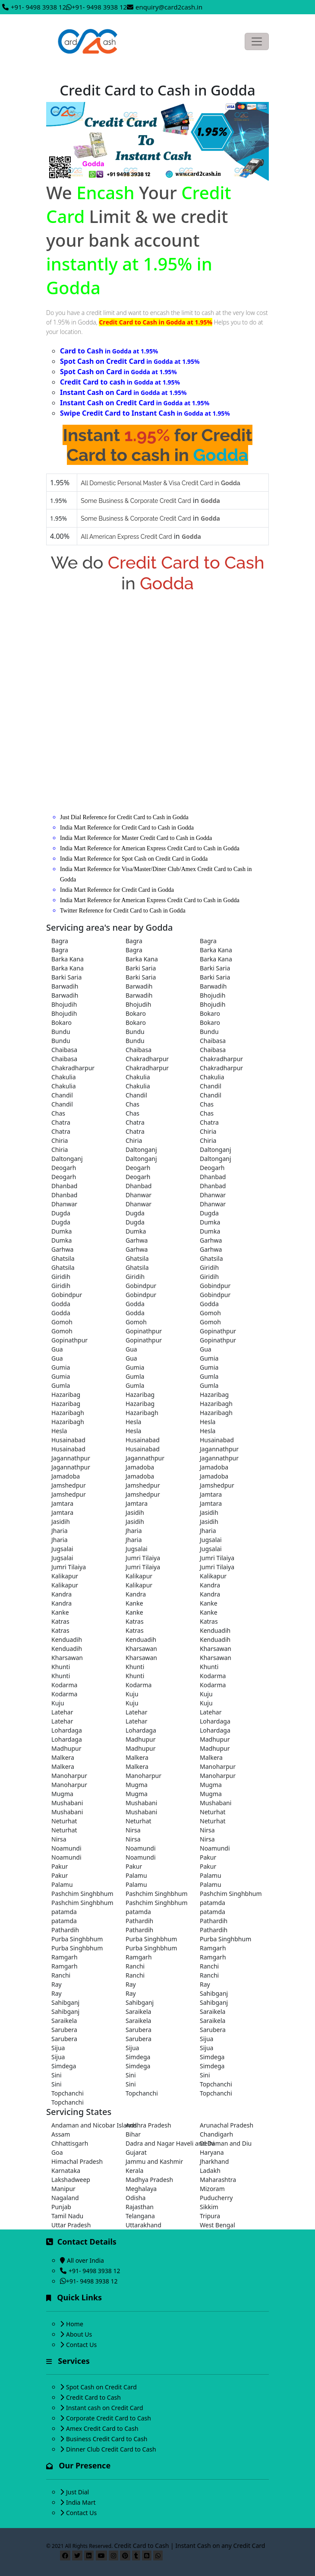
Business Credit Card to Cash (107, 2439)
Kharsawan (141, 1648)
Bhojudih (212, 995)
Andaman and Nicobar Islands (83, 2125)
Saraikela (138, 2011)
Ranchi (135, 1966)
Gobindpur (141, 1286)
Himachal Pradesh (77, 2161)
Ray (56, 1984)
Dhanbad (213, 1177)
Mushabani (67, 1803)
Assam (60, 2134)
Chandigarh (216, 2134)
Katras (60, 1621)
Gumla (135, 1376)
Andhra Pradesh (148, 2125)
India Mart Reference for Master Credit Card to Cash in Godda (136, 838)
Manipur (63, 2189)
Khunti (60, 1667)
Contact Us (81, 2345)
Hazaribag (65, 1394)
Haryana (212, 2152)
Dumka (210, 1222)
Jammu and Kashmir (154, 2161)
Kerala (134, 2170)
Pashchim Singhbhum (82, 1893)
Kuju (132, 1694)
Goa (57, 2152)
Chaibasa (213, 1041)
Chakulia (63, 1077)
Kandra (210, 1585)
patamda (212, 1903)
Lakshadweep (70, 2179)
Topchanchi (216, 2084)
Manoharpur (218, 1766)
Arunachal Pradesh (226, 2125)
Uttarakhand (143, 2225)
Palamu (136, 1875)
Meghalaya (141, 2189)
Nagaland (65, 2198)
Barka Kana (216, 950)
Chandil (210, 1086)
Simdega (138, 2057)
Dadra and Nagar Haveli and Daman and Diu (157, 2143)
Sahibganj (214, 1993)
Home (74, 2324)
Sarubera (64, 2030)
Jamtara (211, 1494)
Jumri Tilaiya (143, 1558)
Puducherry (216, 2198)
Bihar (133, 2134)
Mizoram (212, 2189)
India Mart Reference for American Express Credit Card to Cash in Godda (149, 848)
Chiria (208, 1131)
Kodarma (213, 1676)
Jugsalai (211, 1540)
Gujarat (136, 2152)
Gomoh (210, 1313)
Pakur (208, 1857)
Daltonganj (141, 1149)
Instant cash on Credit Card (104, 2408)
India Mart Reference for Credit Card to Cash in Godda (127, 827)
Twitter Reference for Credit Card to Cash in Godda (123, 910)
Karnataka (65, 2170)
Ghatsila (63, 1258)
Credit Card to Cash (93, 2397)
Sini (56, 2075)
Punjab (61, 2207)
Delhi (207, 2143)
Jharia (59, 1531)
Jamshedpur (68, 1485)
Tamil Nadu (67, 2216)
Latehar (62, 1712)
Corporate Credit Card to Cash (108, 2418)
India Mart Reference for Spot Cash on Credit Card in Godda (134, 858)
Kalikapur (64, 1576)
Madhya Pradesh (149, 2179)
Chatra (60, 1122)
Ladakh (210, 2170)
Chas (132, 1104)
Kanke (134, 1603)
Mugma (137, 1785)
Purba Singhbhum (77, 1939)
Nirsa (133, 1830)
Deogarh (63, 1168)
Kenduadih (215, 1630)
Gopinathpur (144, 1331)
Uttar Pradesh (71, 2225)
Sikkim (209, 2207)
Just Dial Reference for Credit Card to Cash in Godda (124, 817)
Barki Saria (141, 968)
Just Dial (77, 2492)
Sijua (206, 2039)
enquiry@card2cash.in (168, 7)
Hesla (133, 1422)
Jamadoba (140, 1467)
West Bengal (217, 2225)
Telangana (140, 2216)
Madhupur (141, 1739)
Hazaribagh (216, 1403)
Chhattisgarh (69, 2143)
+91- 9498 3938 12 (38, 7)
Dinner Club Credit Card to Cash (111, 2449)
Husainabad (68, 1440)
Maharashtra (218, 2179)
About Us (79, 2334)
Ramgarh (213, 1948)
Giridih (209, 1267)
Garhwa (137, 1240)
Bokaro (136, 1013)
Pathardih (139, 1921)
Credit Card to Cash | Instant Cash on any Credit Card (189, 2545)
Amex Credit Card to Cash (102, 2428)
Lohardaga (215, 1721)
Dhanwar (138, 1195)
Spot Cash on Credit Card (101, 2387)
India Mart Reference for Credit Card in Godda (117, 890)
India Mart (81, 2502)
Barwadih (64, 986)
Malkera (62, 1757)
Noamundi (66, 1848)
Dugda (60, 1213)
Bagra (59, 941)
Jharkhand (214, 2161)
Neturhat (213, 1812)
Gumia (209, 1358)
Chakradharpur (147, 1059)
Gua (57, 1349)
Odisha (135, 2198)
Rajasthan (140, 2207)
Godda (60, 1304)
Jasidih (135, 1512)
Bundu (60, 1031)
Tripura (210, 2216)
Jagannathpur (219, 1449)
